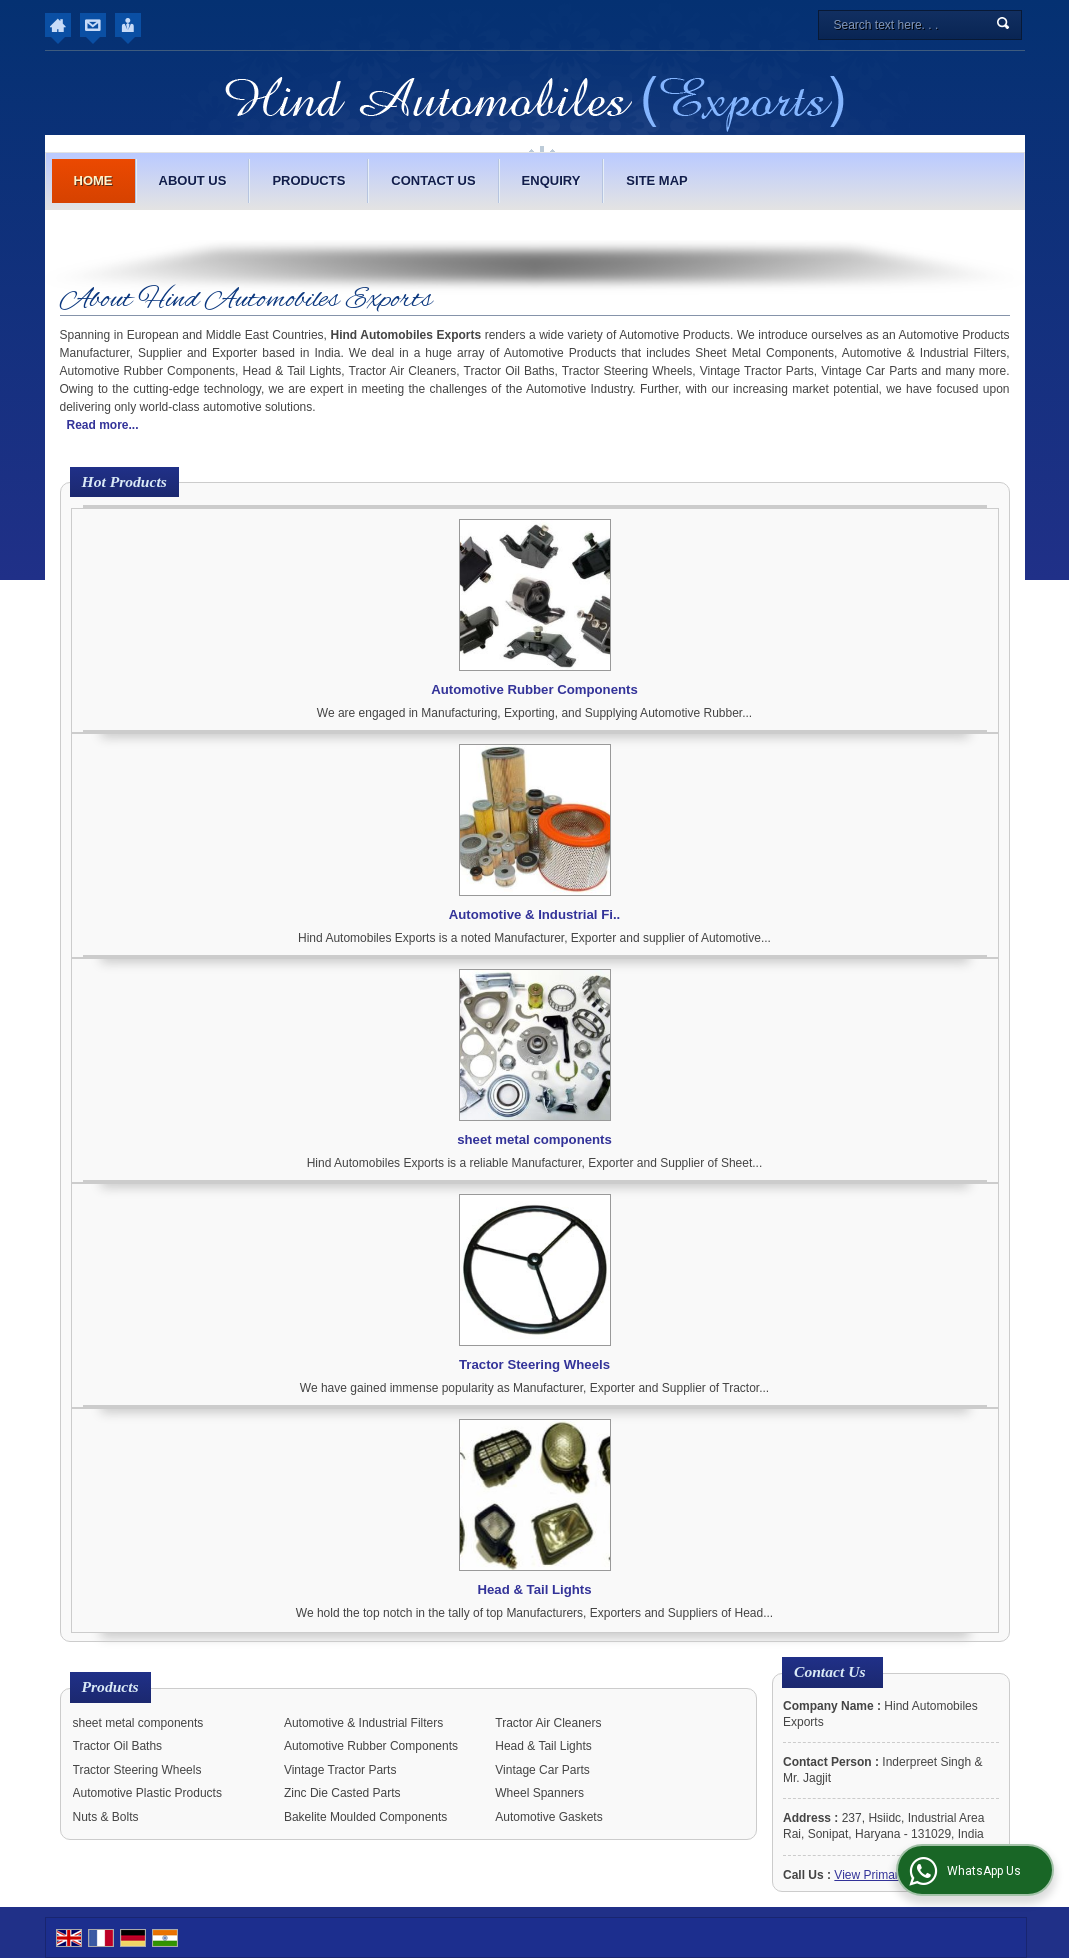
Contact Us (433, 180)
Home (93, 180)
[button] (892, 1875)
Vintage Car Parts (542, 1770)
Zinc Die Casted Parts (342, 1793)
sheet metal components (534, 1139)
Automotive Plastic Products (147, 1793)
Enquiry (551, 180)
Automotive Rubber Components (534, 689)
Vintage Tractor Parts (340, 1770)
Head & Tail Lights (534, 1589)
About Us (193, 180)
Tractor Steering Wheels (534, 1364)
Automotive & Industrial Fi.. (534, 914)
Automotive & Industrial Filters (363, 1723)
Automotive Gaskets (548, 1817)
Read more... (103, 425)
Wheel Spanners (539, 1793)
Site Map (656, 180)
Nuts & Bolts (106, 1817)
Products (308, 180)
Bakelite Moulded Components (365, 1817)
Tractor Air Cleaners (548, 1723)
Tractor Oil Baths (118, 1746)
